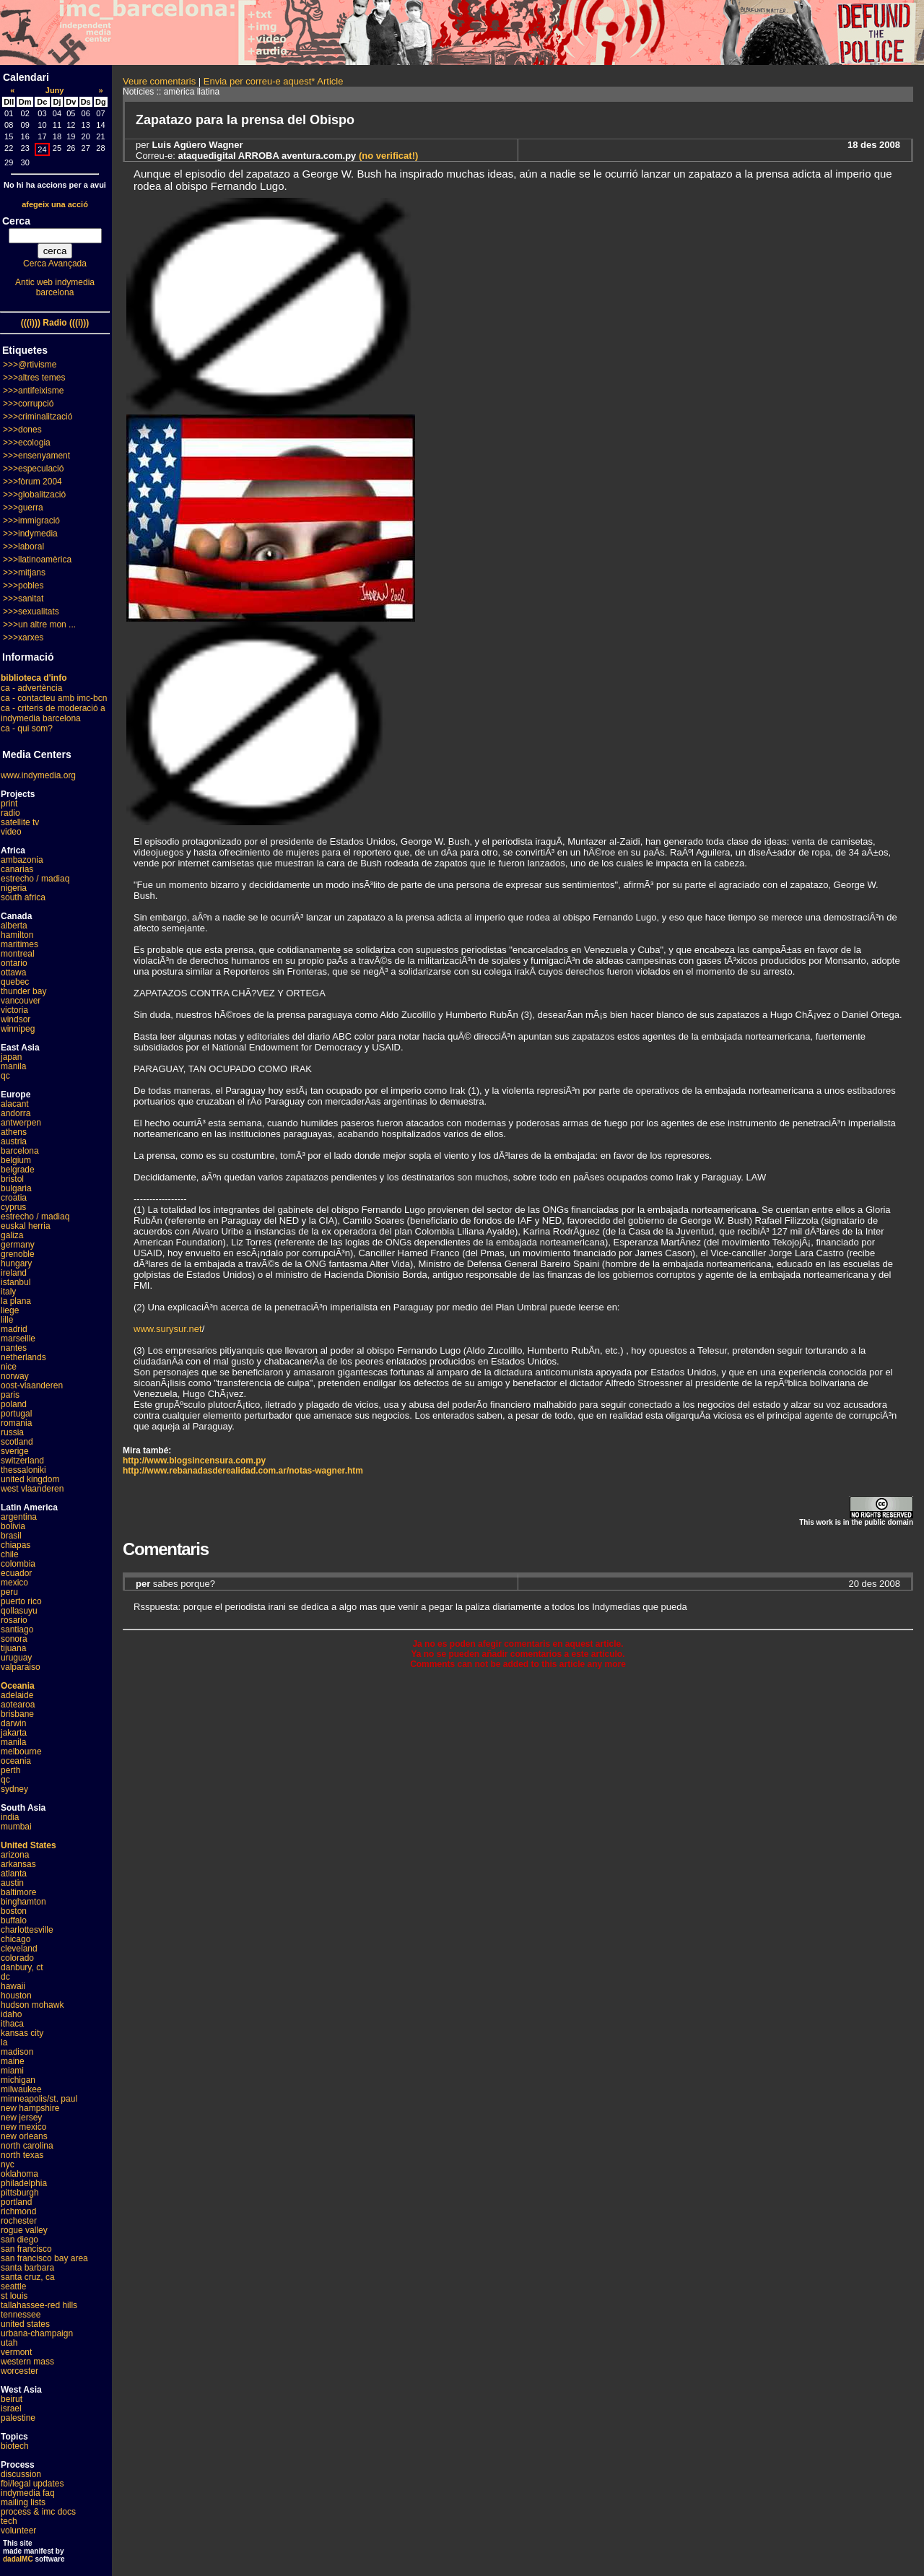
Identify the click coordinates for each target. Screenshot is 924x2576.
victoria (14, 1010)
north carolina (27, 2146)
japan (11, 1057)
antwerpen (21, 1123)
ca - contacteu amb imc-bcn (54, 698)
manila (13, 1066)
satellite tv (20, 822)
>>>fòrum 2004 (32, 482)
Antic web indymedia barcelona (55, 287)
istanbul (15, 1282)
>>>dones (22, 430)
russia (12, 1432)
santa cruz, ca (28, 2277)
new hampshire (30, 2108)
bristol (12, 1179)
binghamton (23, 1902)
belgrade (18, 1170)
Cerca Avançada (55, 263)
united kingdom (30, 1479)
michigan (18, 2080)
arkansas (18, 1864)
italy (8, 1292)
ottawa (13, 972)
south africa (23, 897)
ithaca (12, 2024)
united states (25, 2324)
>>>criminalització (37, 417)
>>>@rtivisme (30, 365)
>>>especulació (33, 469)
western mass (27, 2362)
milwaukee (21, 2089)
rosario (14, 1620)
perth (10, 1770)
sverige (15, 1451)
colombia (18, 1564)
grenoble (18, 1254)
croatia (14, 1198)
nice (9, 1367)
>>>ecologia (27, 443)
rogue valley (24, 2230)
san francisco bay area (44, 2258)
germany (18, 1245)
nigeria (14, 888)
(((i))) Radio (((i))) (55, 323)
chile (10, 1554)
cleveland (19, 1949)
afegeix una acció (55, 204)
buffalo (14, 1920)
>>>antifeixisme (33, 391)
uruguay (16, 1658)
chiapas (15, 1545)
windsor (15, 1019)
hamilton (17, 935)
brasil (11, 1536)
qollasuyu (19, 1611)
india (10, 1817)
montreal (18, 954)
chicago (15, 1939)
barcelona (20, 1151)
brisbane (17, 1714)
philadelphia (24, 2183)
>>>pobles (23, 585)
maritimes (19, 944)
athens (14, 1132)
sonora (14, 1639)
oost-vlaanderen (32, 1385)
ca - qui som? (27, 728)
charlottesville (27, 1930)
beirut (11, 2399)
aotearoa (18, 1705)
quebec (15, 982)
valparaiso (20, 1667)
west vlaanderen (32, 1489)
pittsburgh (20, 2193)
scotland (17, 1442)
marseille (18, 1338)
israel (11, 2408)
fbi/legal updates (32, 2484)
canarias (17, 869)
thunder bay (23, 991)
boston (14, 1911)
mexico (14, 1583)
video (11, 832)
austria (14, 1141)
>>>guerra (23, 507)
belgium (16, 1160)
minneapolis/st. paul (39, 2099)
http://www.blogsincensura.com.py (194, 1460)
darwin (13, 1723)
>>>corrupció (28, 404)
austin (12, 1883)
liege (10, 1310)
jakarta (14, 1733)
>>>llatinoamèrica (37, 559)
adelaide (17, 1695)
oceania (16, 1761)
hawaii (13, 1986)
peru (9, 1592)
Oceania (18, 1686)
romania (16, 1423)
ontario (14, 963)
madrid (14, 1329)
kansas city (22, 2033)
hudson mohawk (32, 2005)
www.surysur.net (168, 1328)
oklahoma (19, 2174)
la (4, 2042)
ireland (14, 1273)
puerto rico (21, 1601)
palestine (18, 2418)
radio (10, 813)
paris (10, 1395)
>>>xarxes (23, 637)
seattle (13, 2286)
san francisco (26, 2249)
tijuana (13, 1648)
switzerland (22, 1460)
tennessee (20, 2315)
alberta (14, 926)
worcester (19, 2371)
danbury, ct (22, 1967)
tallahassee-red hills (39, 2305)
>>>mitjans (24, 572)
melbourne (21, 1751)
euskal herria (26, 1226)
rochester (19, 2221)
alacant (15, 1104)
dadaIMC (18, 2559)
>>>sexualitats (31, 611)
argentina (19, 1517)
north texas (22, 2155)
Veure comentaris (159, 81)
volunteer (18, 2530)
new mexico (23, 2127)
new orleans (24, 2136)
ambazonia (22, 860)
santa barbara (27, 2268)
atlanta (14, 1873)
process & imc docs (38, 2512)
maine (13, 2061)
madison (17, 2052)
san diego (19, 2240)
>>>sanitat (23, 598)
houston (16, 1995)
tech (9, 2521)
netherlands (23, 1357)
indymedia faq (28, 2493)
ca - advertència (31, 688)
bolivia (13, 1526)
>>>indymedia (30, 533)
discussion (21, 2474)
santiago (17, 1629)
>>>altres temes (34, 378)
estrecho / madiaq (35, 879)
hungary (16, 1263)
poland (14, 1404)
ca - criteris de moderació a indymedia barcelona (53, 713)
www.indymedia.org (38, 775)
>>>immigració (31, 520)
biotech (15, 2446)
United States (28, 1845)
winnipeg (18, 1029)
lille (7, 1320)
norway (15, 1376)
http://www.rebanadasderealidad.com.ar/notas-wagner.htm (243, 1471)
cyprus (13, 1207)
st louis (14, 2296)
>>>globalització (34, 494)
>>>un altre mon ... (39, 624)
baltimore (18, 1892)
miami (12, 2071)
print (9, 804)
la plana (16, 1301)
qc (5, 1076)
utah (9, 2343)
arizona (15, 1855)
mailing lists (23, 2502)
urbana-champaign (37, 2333)
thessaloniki (23, 1470)
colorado (17, 1958)
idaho (11, 2014)
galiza (12, 1235)
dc (5, 1977)
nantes (14, 1348)
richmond (18, 2211)
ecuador (16, 1573)
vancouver (20, 1001)
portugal (16, 1414)
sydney (14, 1789)
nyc (7, 2164)
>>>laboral (23, 546)
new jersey (21, 2117)
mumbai (16, 1827)
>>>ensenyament (36, 456)
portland (16, 2202)
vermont (16, 2352)
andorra (15, 1113)
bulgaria (16, 1188)
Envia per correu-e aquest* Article (274, 81)
